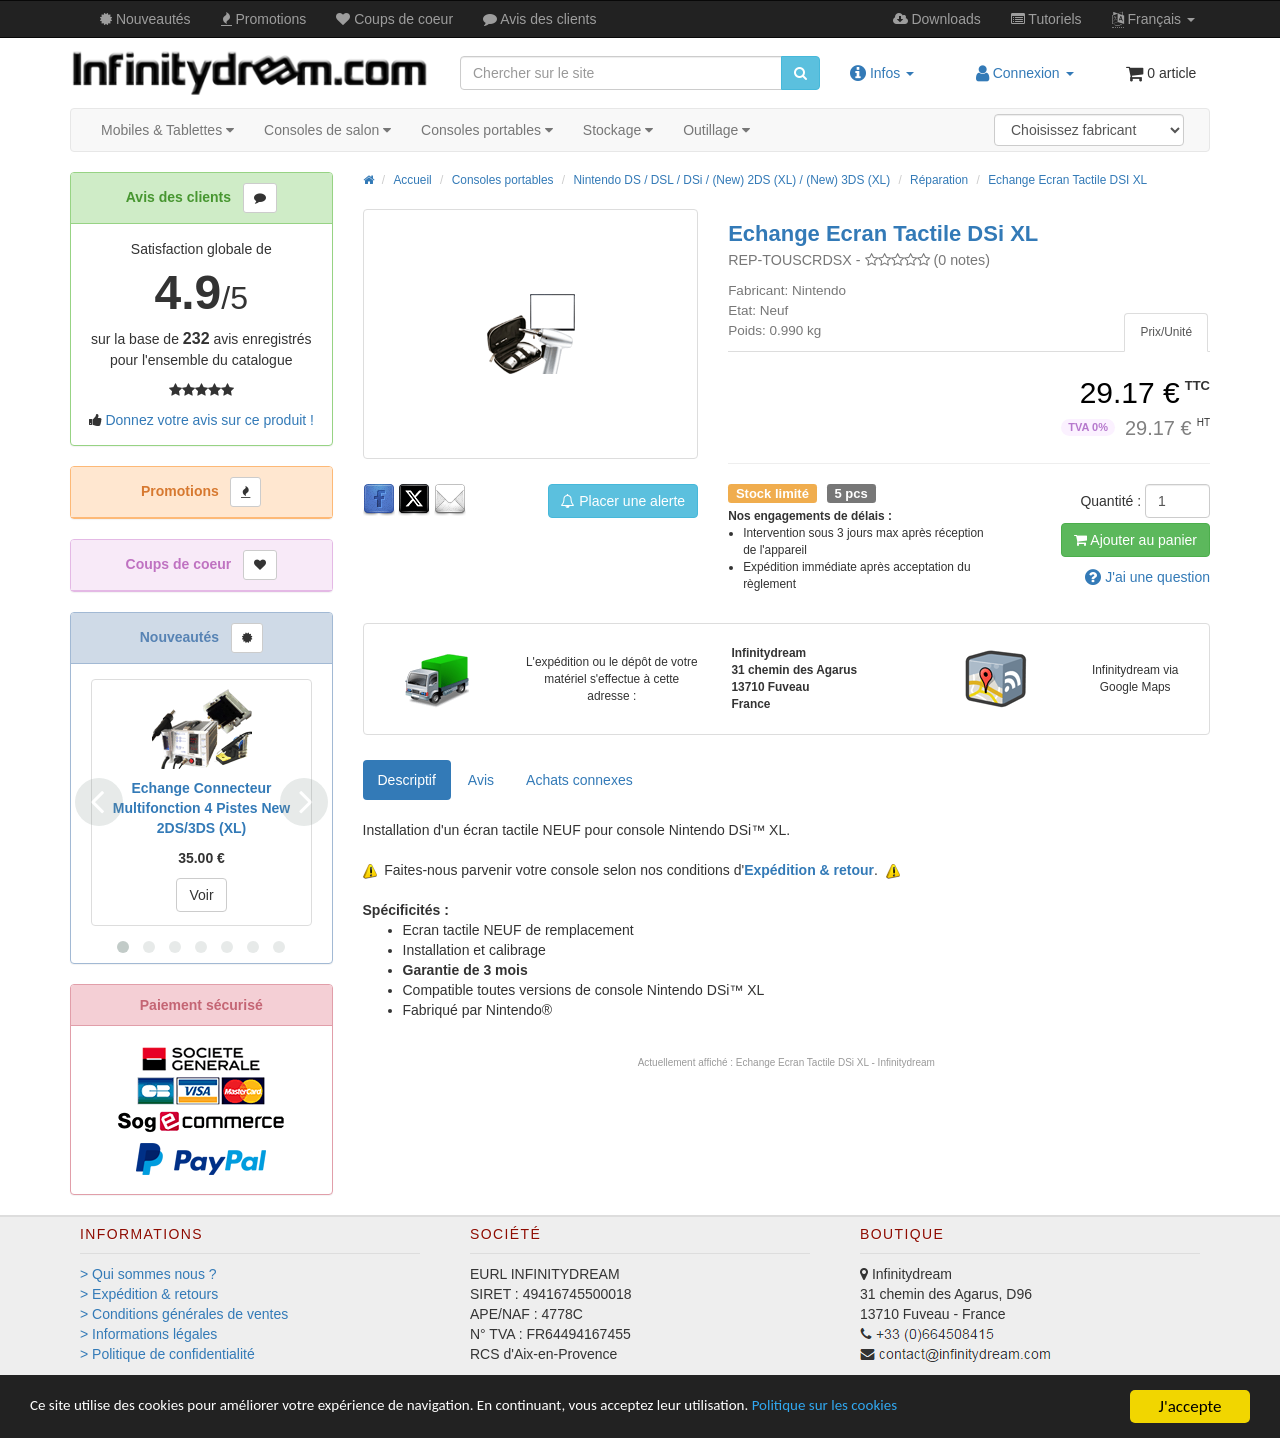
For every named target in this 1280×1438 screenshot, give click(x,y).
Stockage (618, 130)
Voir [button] (201, 895)
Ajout (1135, 540)
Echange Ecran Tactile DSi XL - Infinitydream (835, 1062)
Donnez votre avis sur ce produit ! (209, 420)
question (1147, 577)
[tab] (1166, 332)
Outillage (716, 130)
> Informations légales (148, 1334)
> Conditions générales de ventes (184, 1314)
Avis (539, 19)
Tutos (1046, 19)
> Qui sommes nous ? (148, 1274)
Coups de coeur (394, 19)
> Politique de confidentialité (167, 1354)
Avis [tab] (481, 780)
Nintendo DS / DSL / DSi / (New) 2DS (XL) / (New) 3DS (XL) (731, 180)
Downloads (937, 19)
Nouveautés (145, 19)
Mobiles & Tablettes (167, 130)
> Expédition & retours (149, 1294)
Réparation (939, 180)
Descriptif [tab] (407, 780)
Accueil (412, 180)
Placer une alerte (623, 501)
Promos (264, 19)
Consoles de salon (327, 130)
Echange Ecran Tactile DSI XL (1067, 180)
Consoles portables (487, 130)
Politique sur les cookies (930, 1407)
